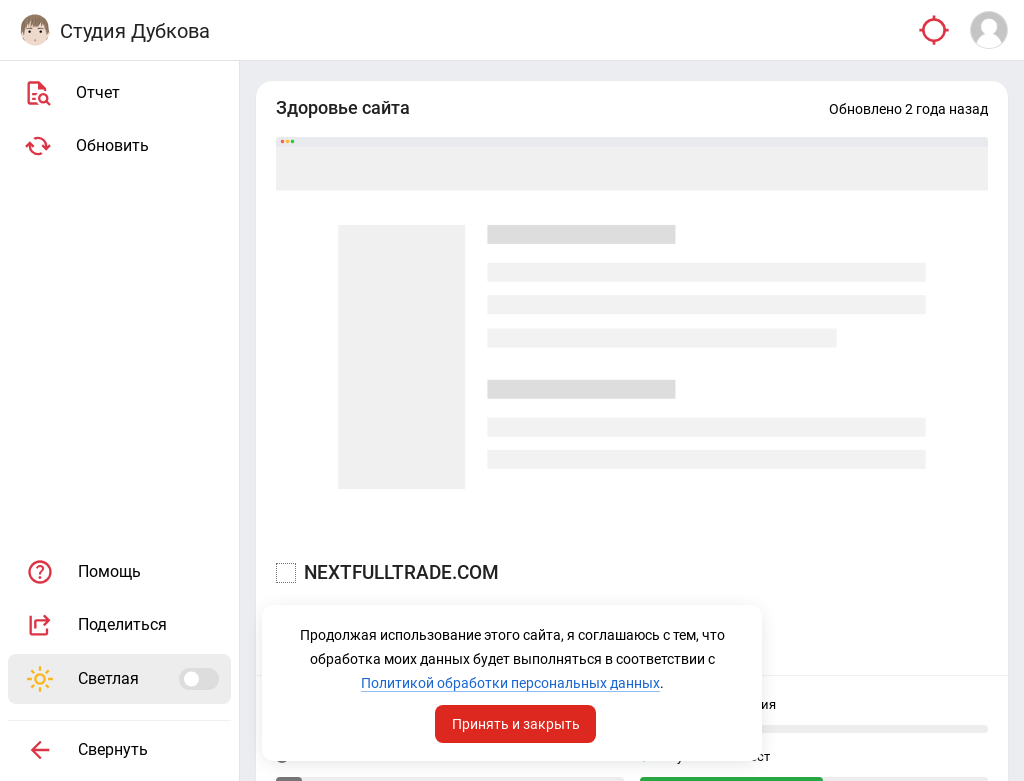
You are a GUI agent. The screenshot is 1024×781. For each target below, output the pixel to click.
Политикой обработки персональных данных (510, 683)
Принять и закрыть (516, 724)
